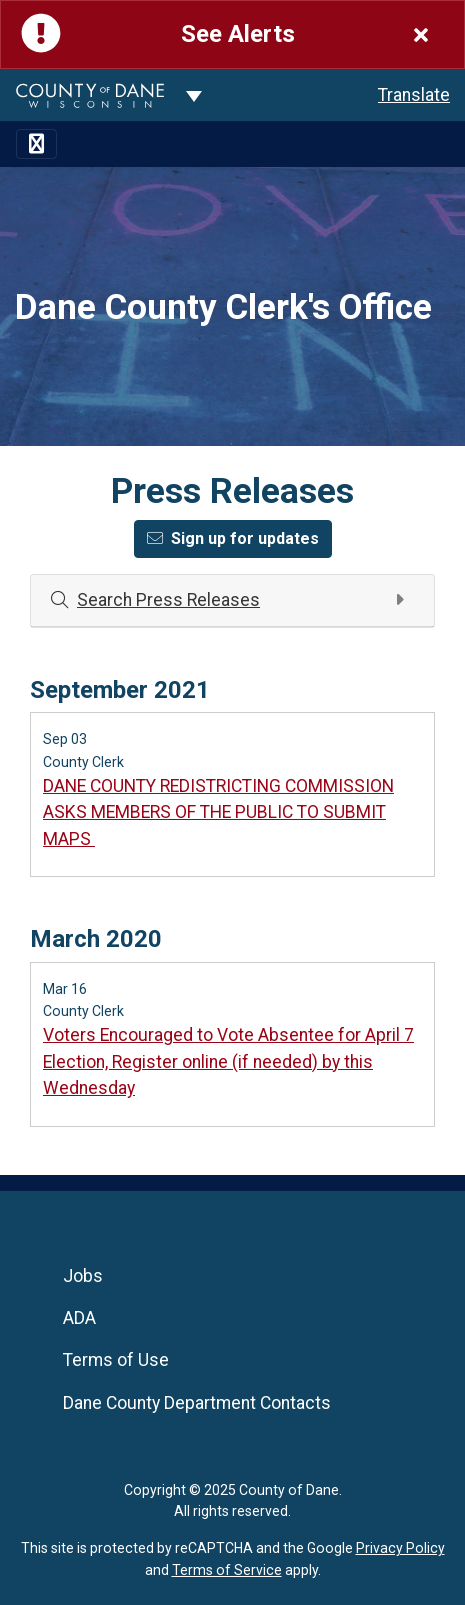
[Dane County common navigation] (194, 95)
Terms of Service (227, 1570)
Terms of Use (116, 1360)
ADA (79, 1318)
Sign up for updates (233, 538)
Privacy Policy (400, 1548)
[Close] (421, 34)
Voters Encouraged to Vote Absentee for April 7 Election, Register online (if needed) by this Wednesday (228, 1061)
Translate (414, 95)
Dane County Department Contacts (197, 1403)
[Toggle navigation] (36, 144)
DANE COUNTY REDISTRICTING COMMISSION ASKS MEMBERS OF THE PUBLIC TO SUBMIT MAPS (218, 812)
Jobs (83, 1276)
